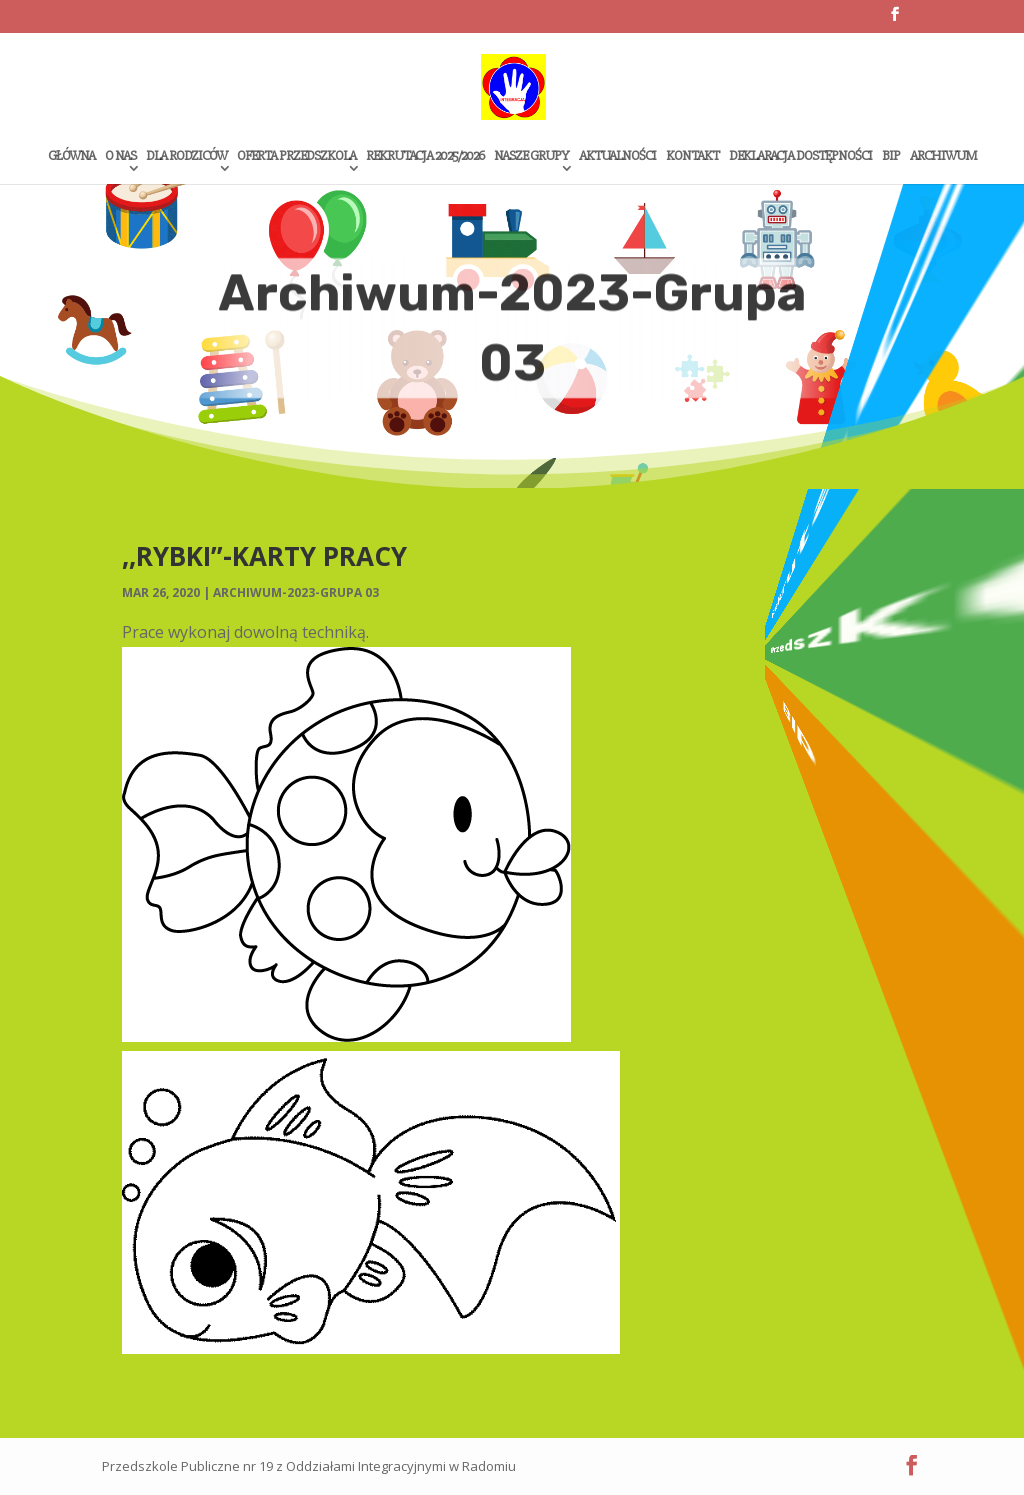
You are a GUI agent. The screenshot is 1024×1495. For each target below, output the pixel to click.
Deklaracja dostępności (800, 156)
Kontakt (692, 156)
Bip (891, 156)
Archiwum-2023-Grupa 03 (296, 592)
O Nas (120, 156)
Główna (71, 156)
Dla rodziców (186, 156)
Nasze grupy (531, 156)
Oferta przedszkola (296, 156)
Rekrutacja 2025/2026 (425, 156)
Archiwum (943, 156)
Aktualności (617, 156)
